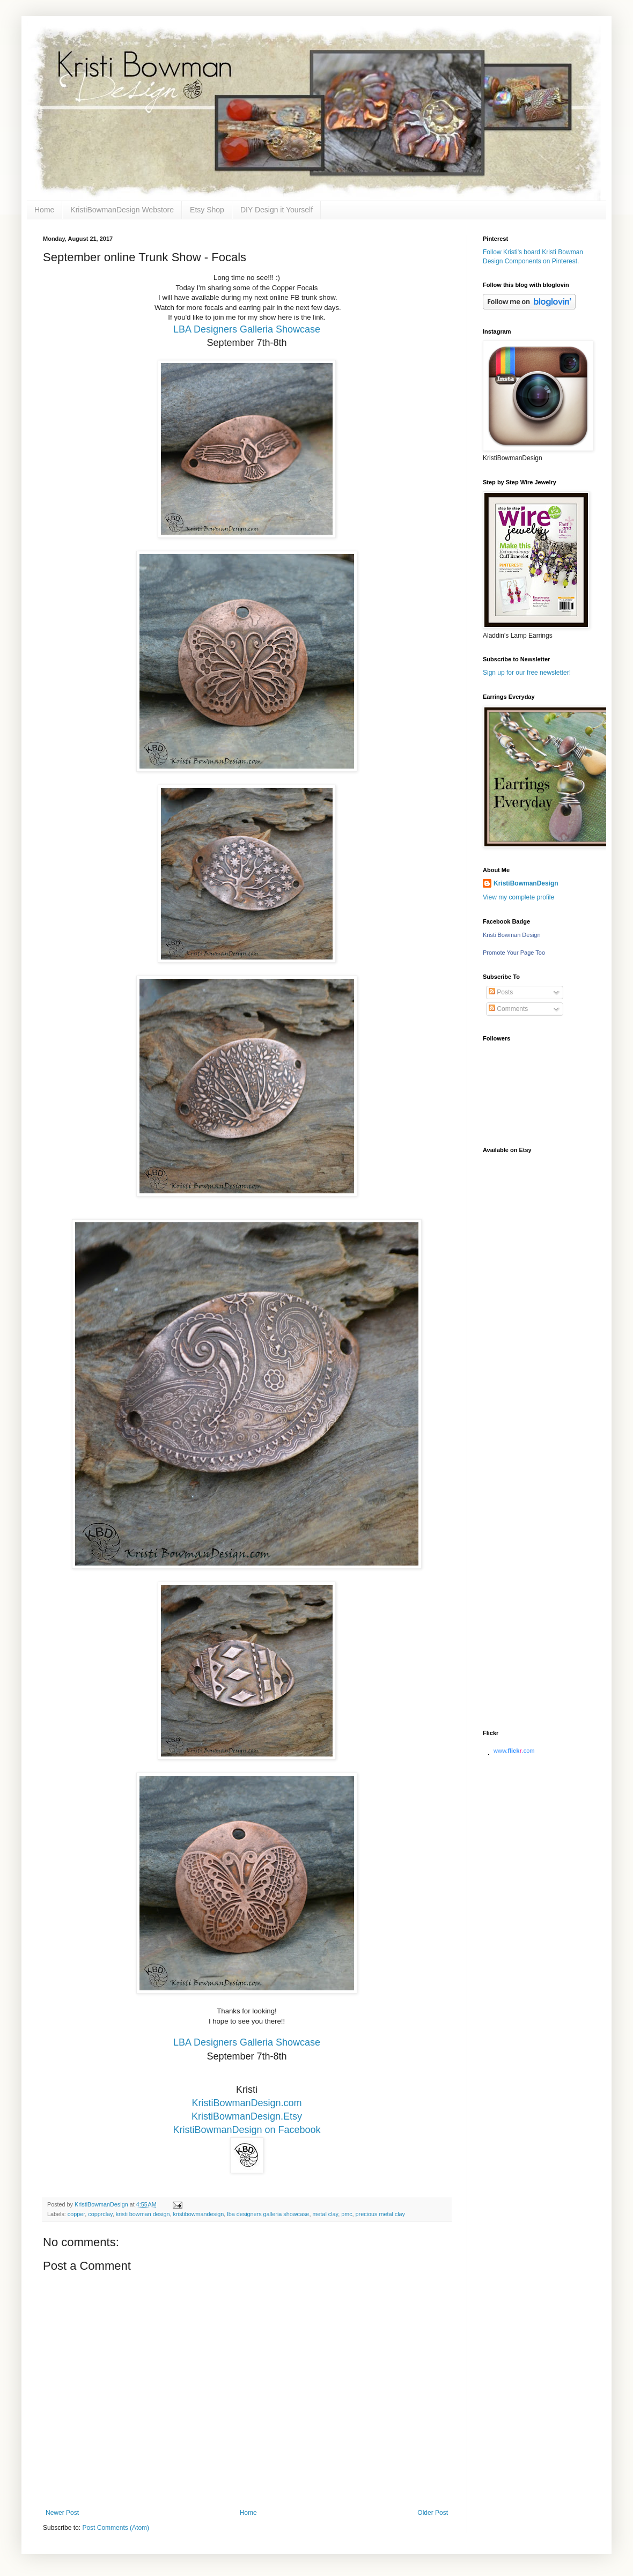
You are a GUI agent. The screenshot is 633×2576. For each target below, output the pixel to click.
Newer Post (62, 2512)
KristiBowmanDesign (526, 883)
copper (76, 2214)
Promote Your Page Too (514, 952)
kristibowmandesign (198, 2214)
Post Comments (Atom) (115, 2527)
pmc (346, 2214)
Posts (501, 992)
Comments (508, 1009)
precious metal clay (380, 2214)
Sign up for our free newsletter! (527, 672)
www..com (514, 1750)
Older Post (432, 2512)
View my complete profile (518, 897)
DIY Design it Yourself (276, 209)
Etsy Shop (207, 209)
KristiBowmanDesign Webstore (122, 209)
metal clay (325, 2214)
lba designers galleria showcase (268, 2214)
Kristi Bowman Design (512, 935)
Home (44, 209)
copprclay (100, 2214)
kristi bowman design (143, 2214)
